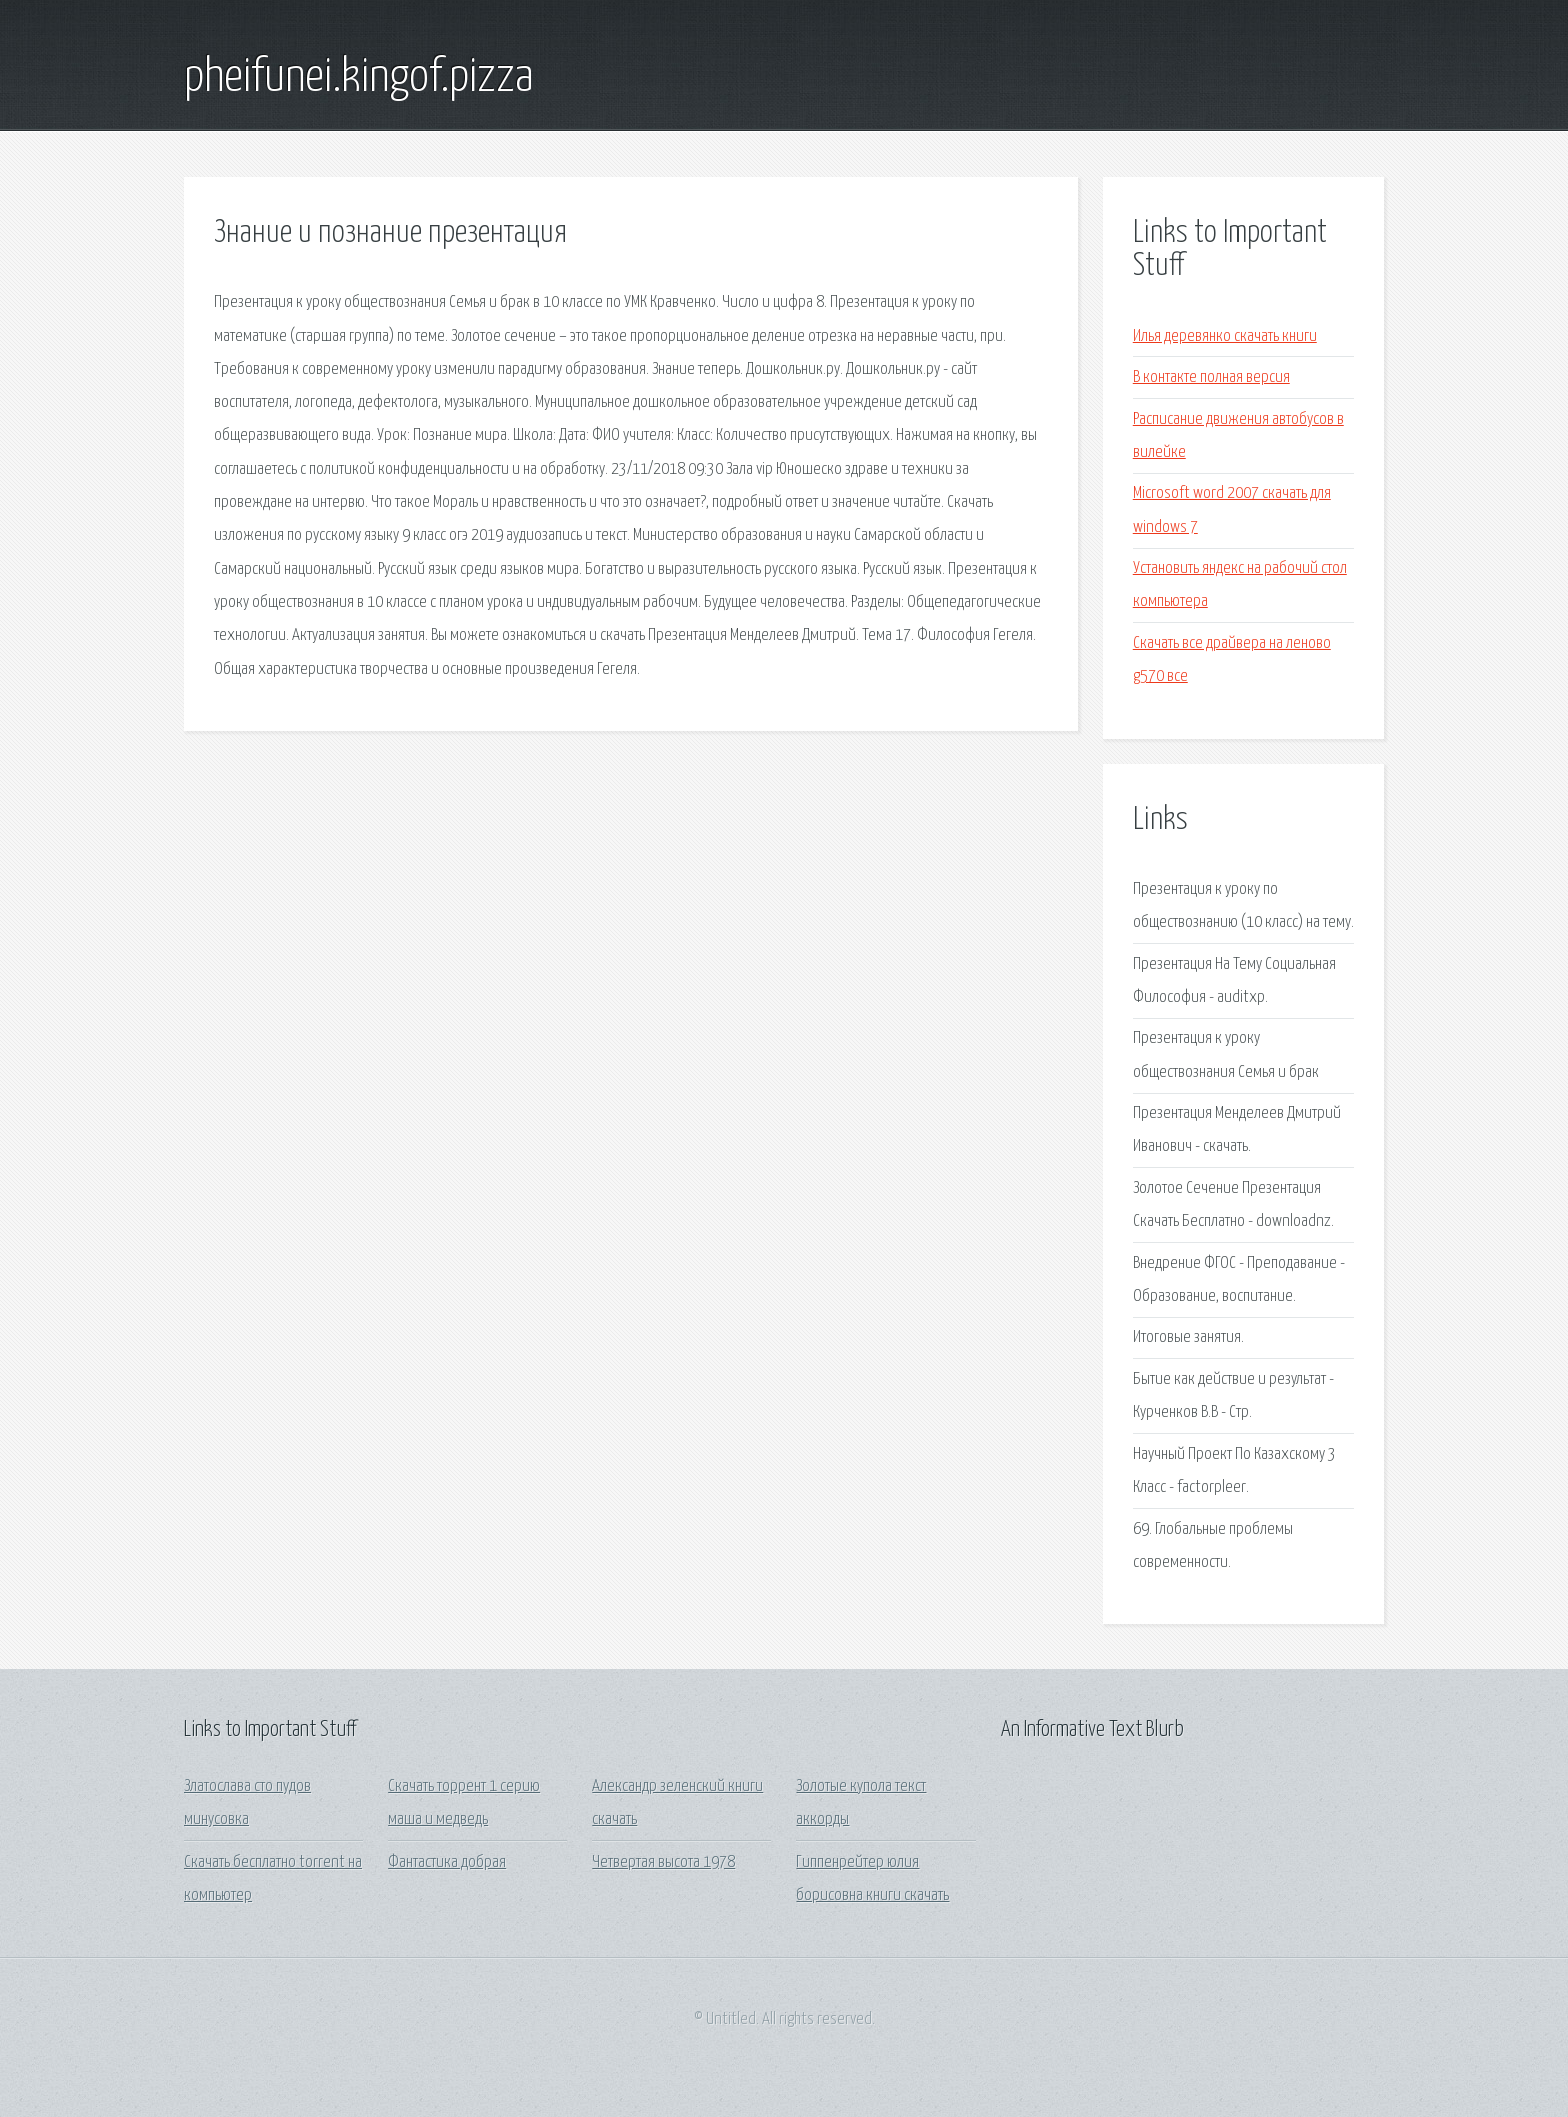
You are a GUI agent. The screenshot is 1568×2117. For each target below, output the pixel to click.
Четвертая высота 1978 (663, 1862)
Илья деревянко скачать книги (1225, 336)
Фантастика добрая (447, 1862)
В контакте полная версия (1211, 377)
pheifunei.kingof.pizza (359, 78)
